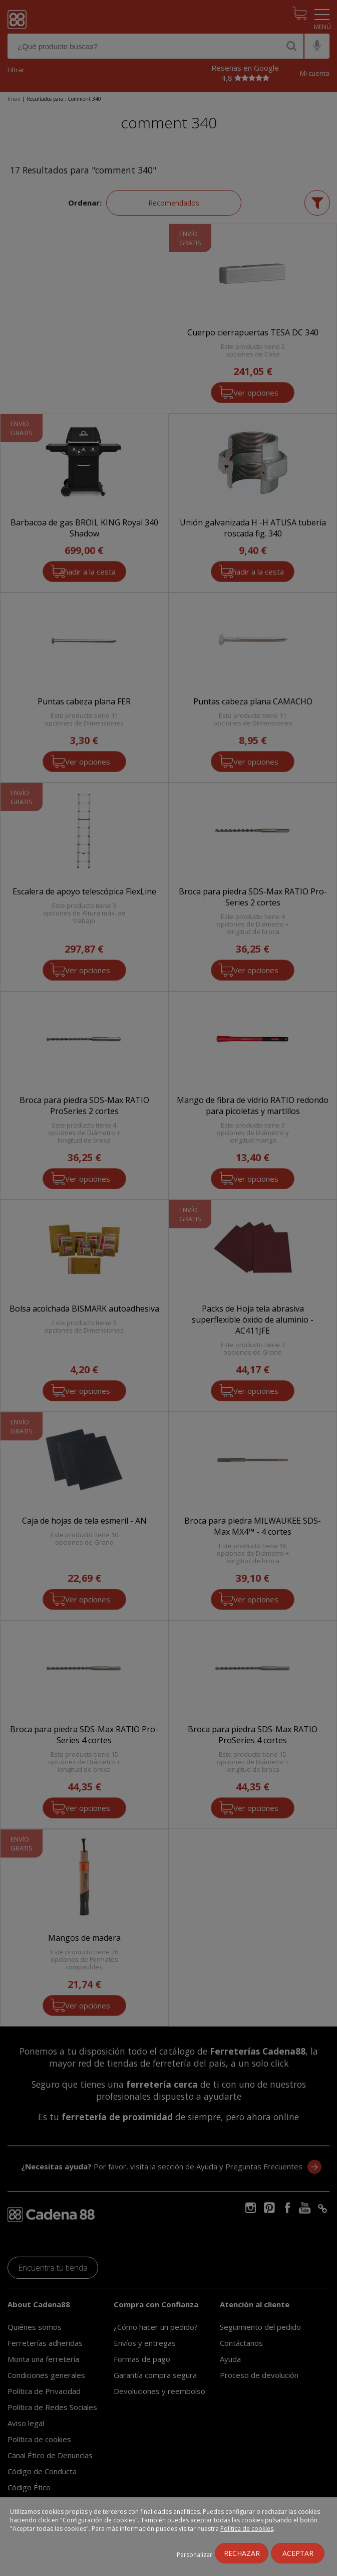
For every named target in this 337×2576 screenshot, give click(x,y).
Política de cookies (246, 2528)
